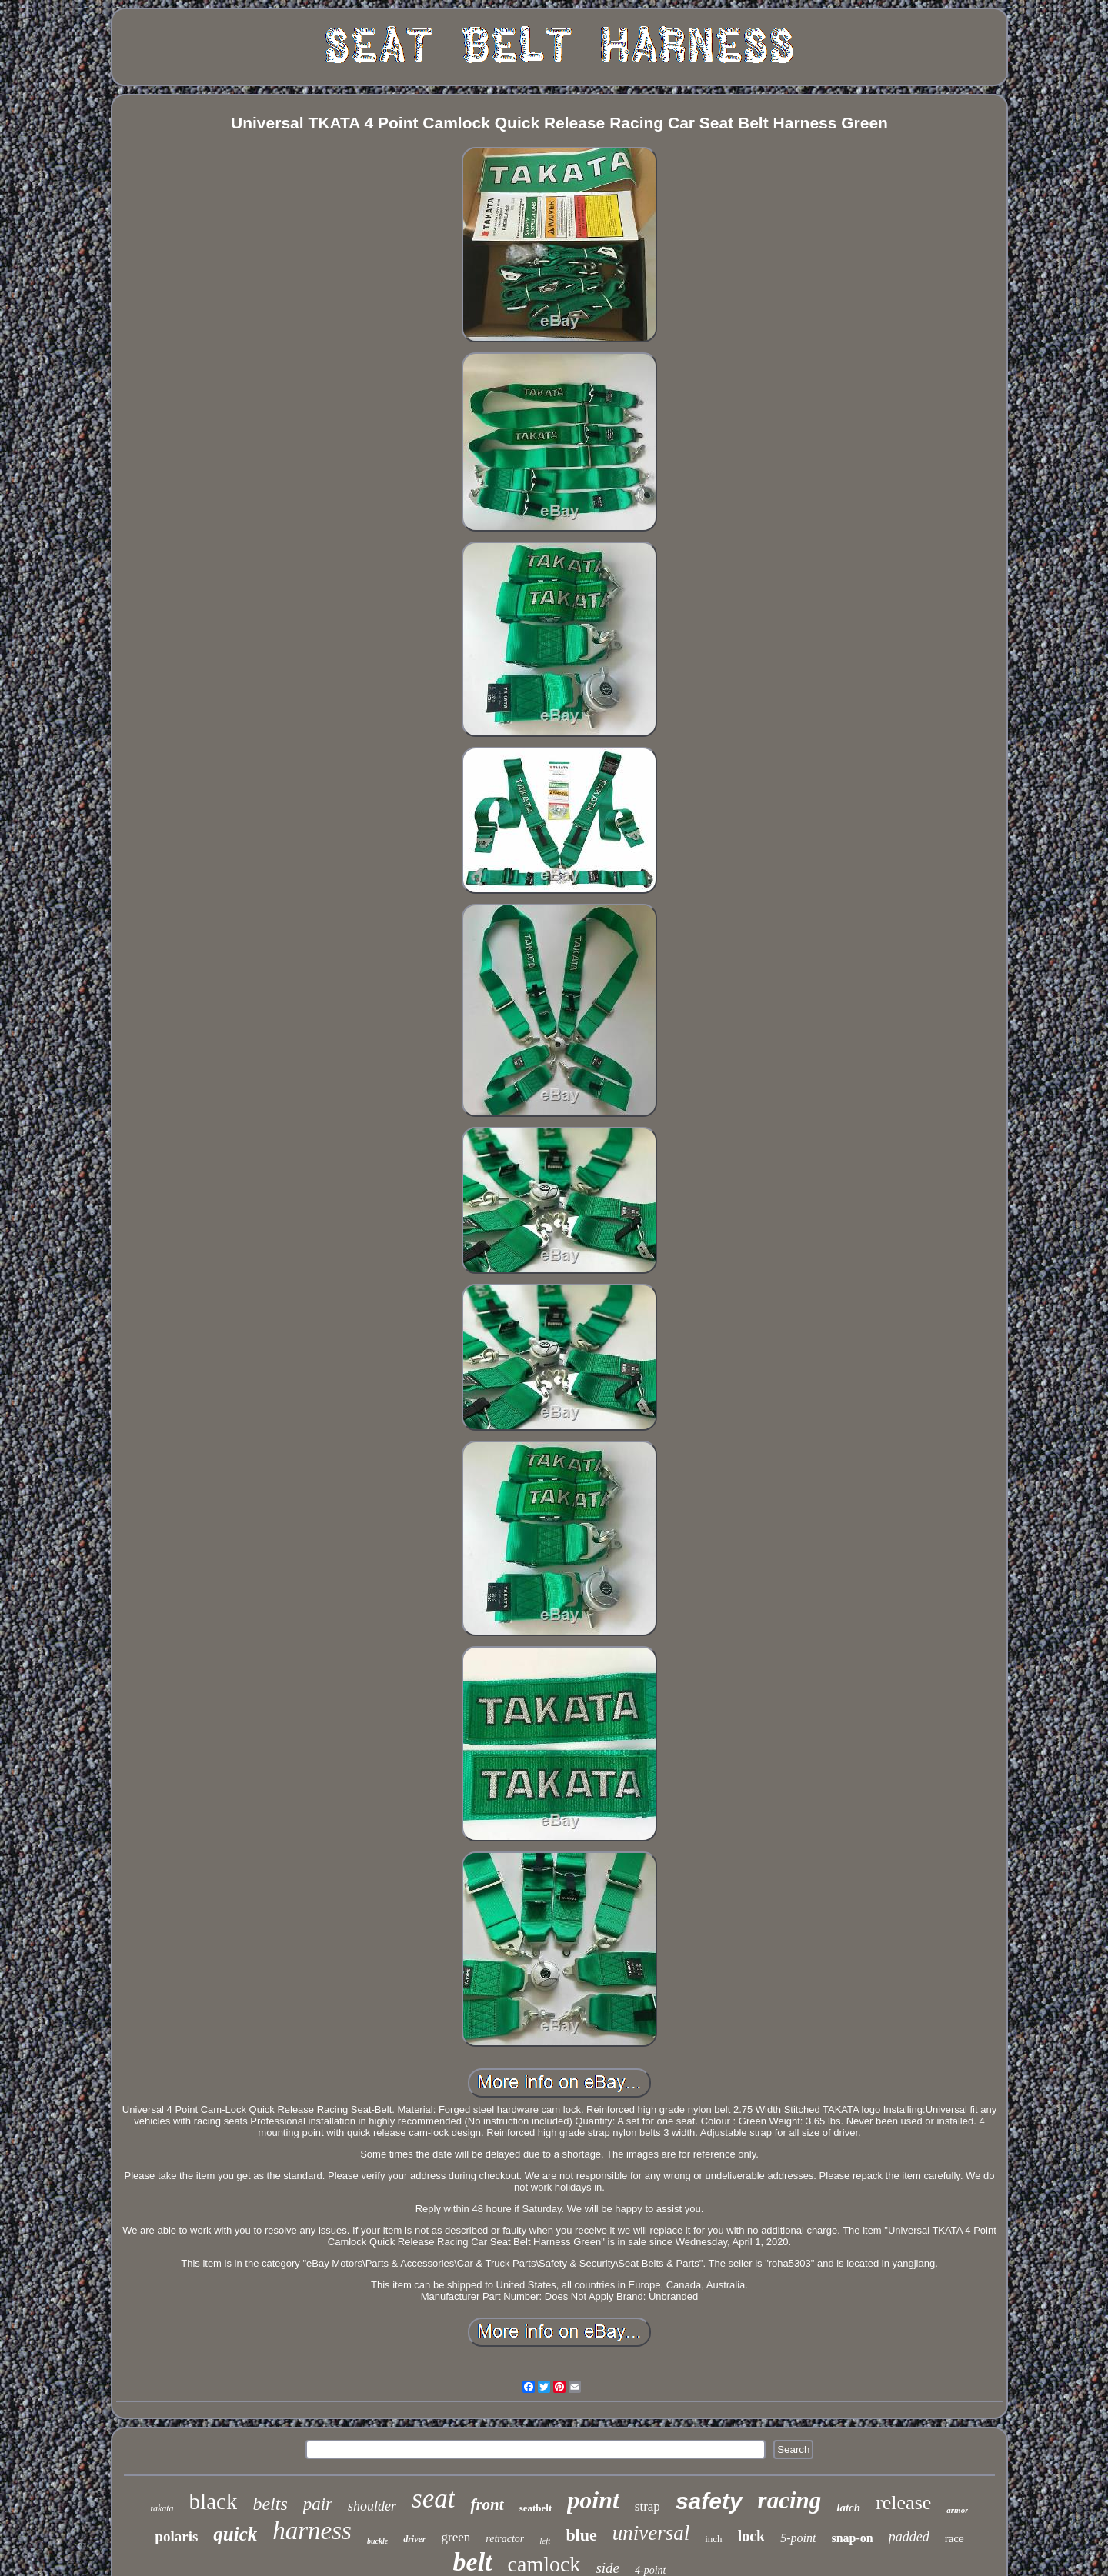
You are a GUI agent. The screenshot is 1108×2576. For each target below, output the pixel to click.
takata (162, 2508)
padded (909, 2536)
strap (647, 2506)
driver (414, 2539)
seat (433, 2499)
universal (651, 2532)
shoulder (372, 2506)
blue (581, 2534)
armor (957, 2509)
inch (713, 2538)
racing (790, 2500)
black (213, 2501)
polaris (176, 2536)
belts (269, 2504)
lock (752, 2536)
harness (312, 2530)
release (903, 2502)
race (954, 2538)
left (544, 2540)
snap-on (852, 2537)
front (486, 2504)
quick (235, 2534)
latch (848, 2507)
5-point (798, 2537)
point (593, 2500)
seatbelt (535, 2508)
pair (317, 2504)
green (456, 2537)
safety (709, 2501)
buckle (377, 2541)
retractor (505, 2538)
